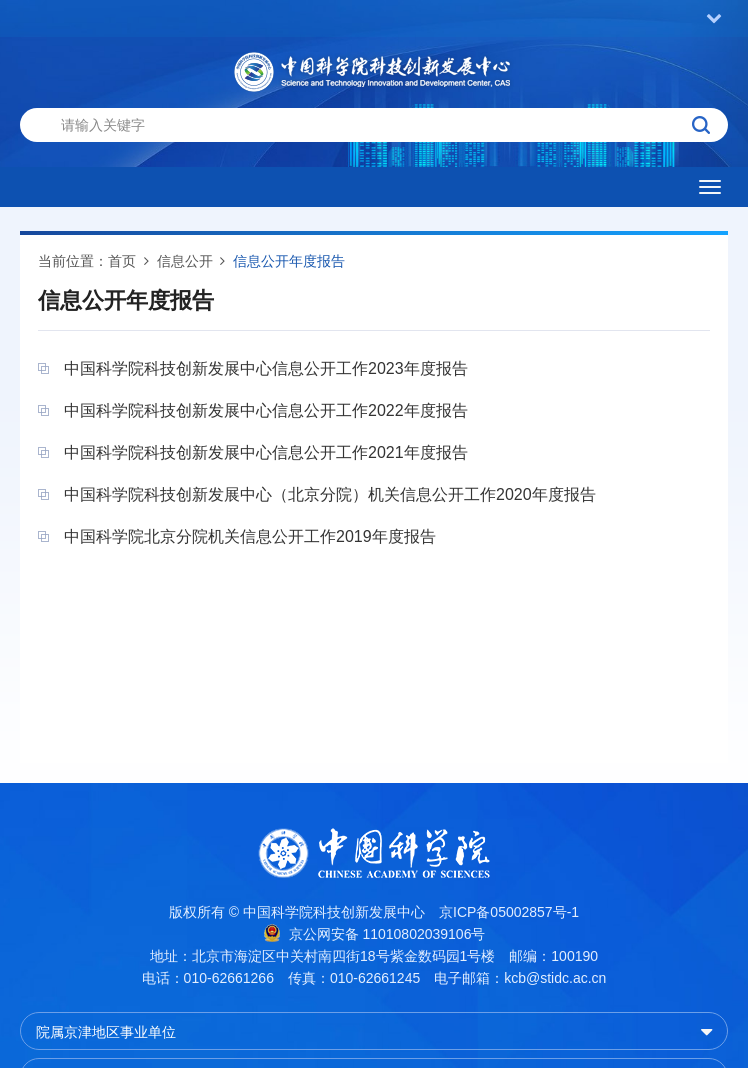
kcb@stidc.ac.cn (555, 978)
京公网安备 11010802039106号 (374, 933)
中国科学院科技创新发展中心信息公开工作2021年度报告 (266, 452)
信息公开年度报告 (289, 261)
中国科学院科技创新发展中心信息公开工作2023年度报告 (266, 368)
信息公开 (185, 261)
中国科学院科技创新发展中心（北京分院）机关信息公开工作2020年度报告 (330, 494)
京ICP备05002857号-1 (509, 912)
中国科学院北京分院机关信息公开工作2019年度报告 (250, 536)
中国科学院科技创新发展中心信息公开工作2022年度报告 (266, 410)
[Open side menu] (710, 187)
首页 (122, 261)
